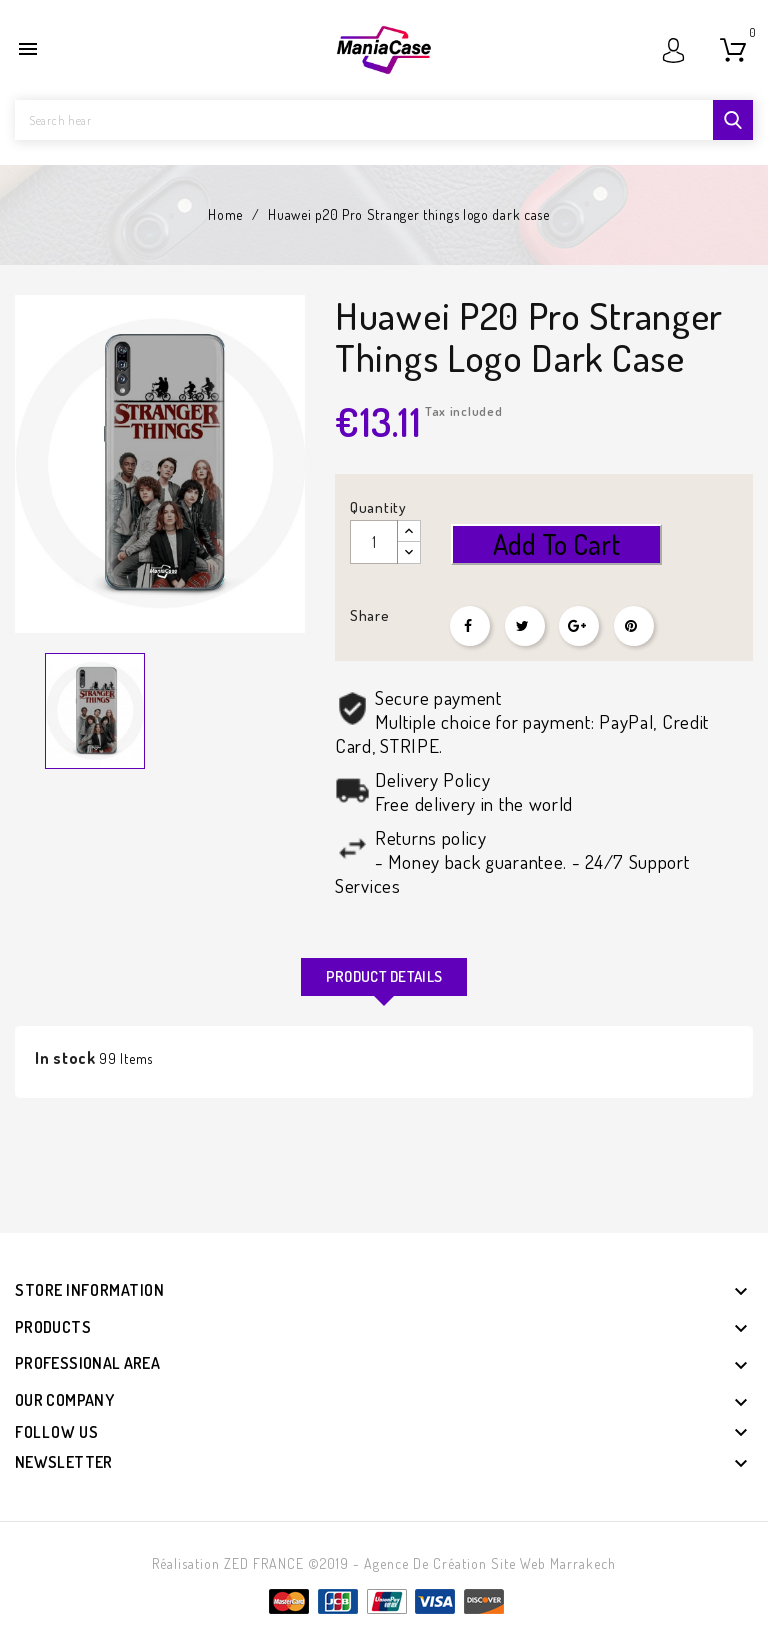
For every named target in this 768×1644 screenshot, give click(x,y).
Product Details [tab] (384, 976)
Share (470, 626)
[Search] (384, 120)
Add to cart (556, 544)
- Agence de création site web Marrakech (484, 1563)
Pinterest (634, 626)
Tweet (525, 626)
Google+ (579, 626)
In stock (65, 1058)
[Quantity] (374, 542)
